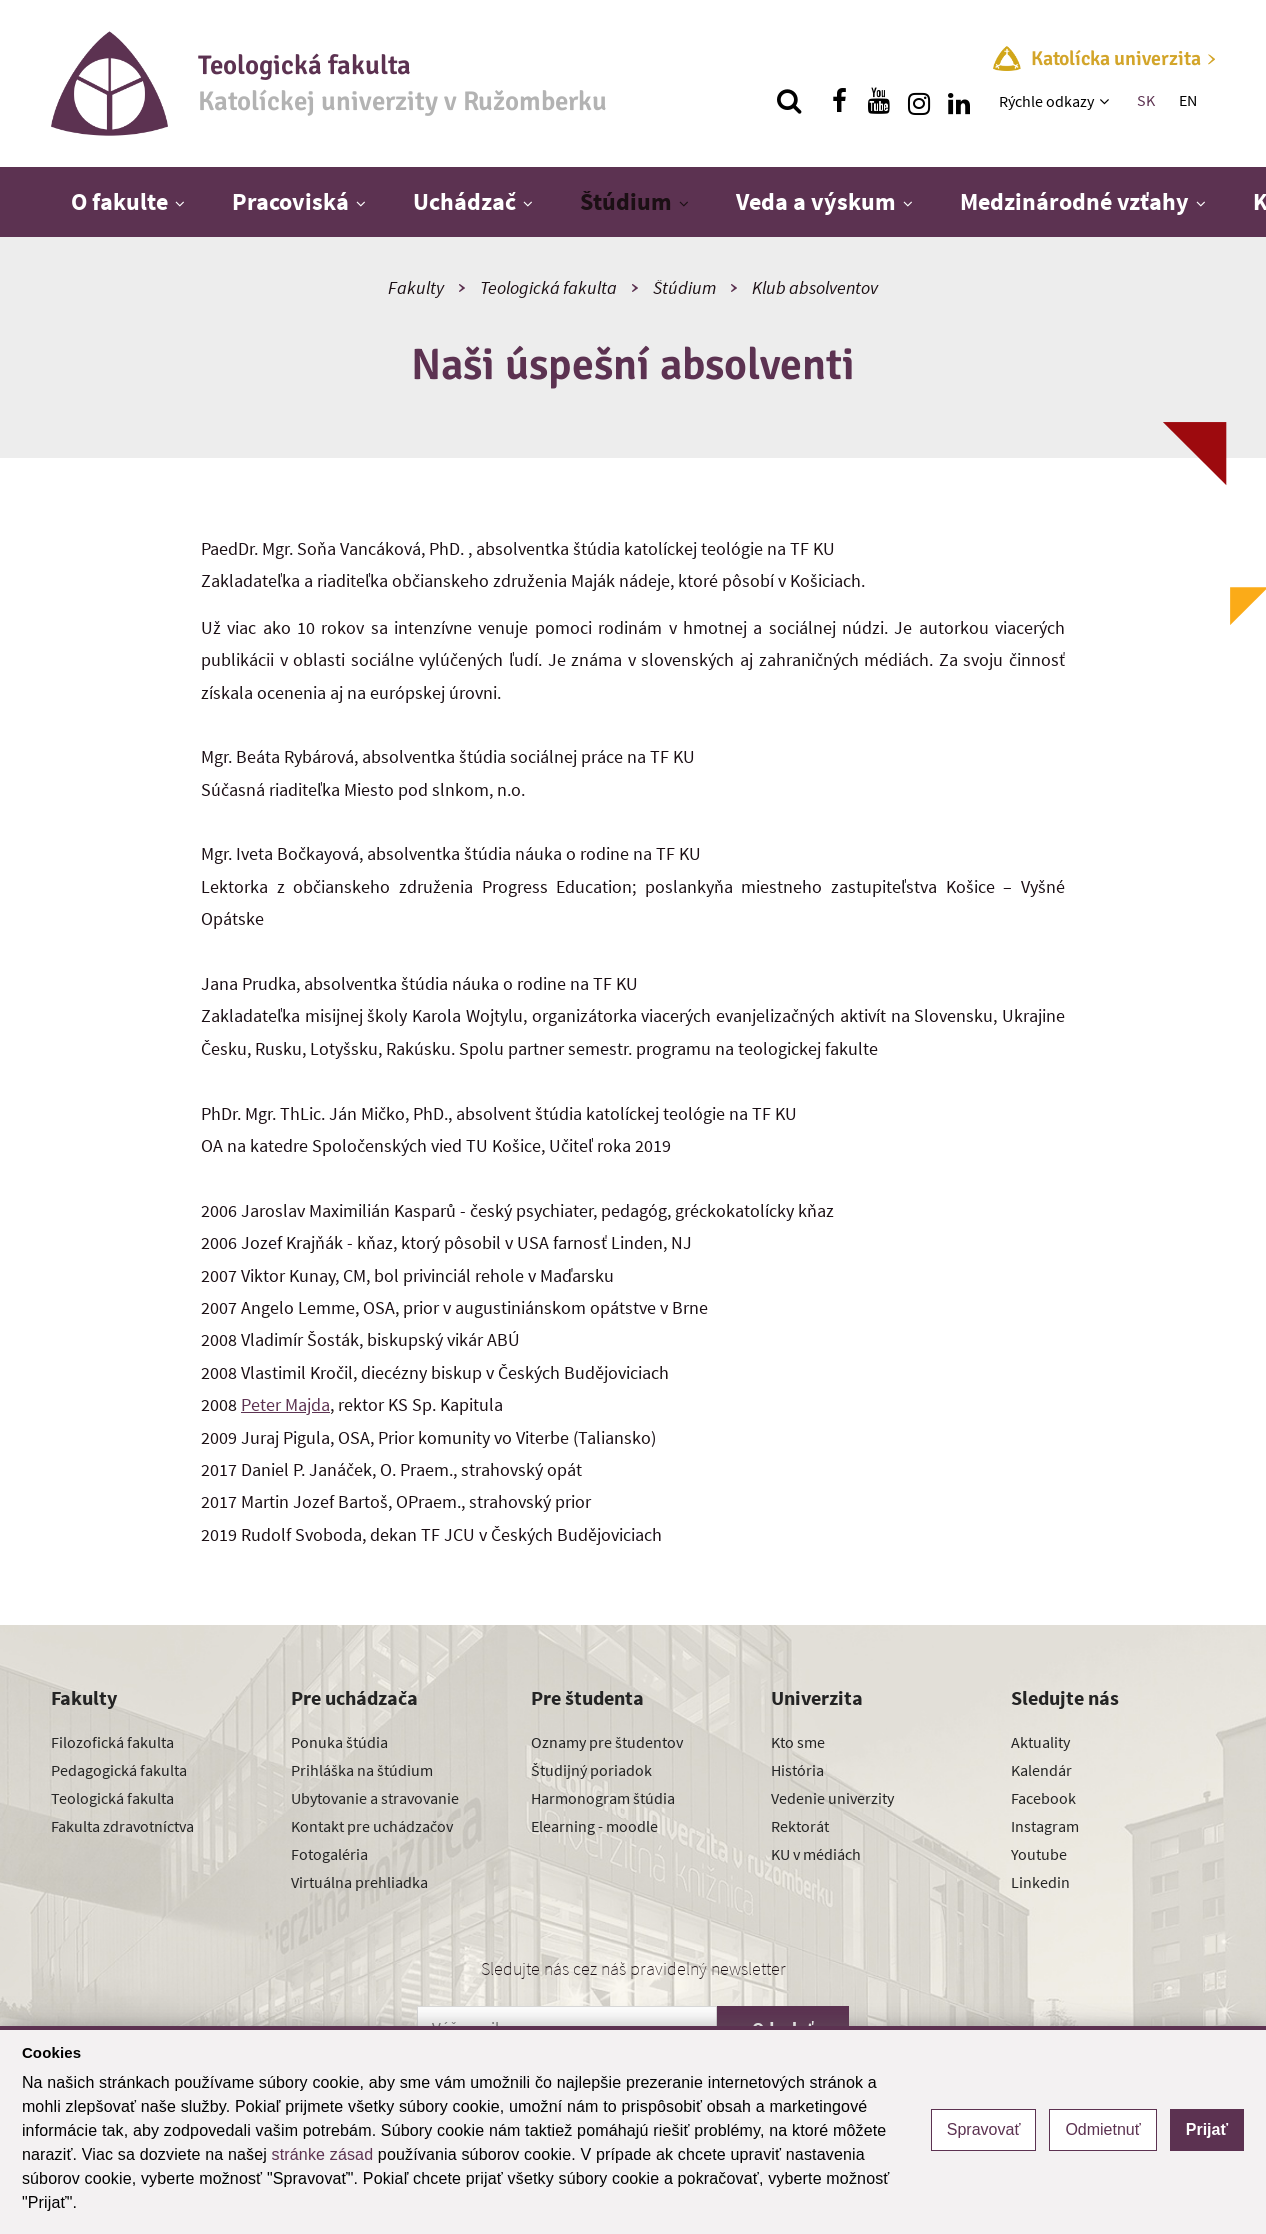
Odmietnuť (1102, 2129)
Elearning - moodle (594, 1826)
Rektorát (800, 1826)
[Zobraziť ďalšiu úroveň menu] (1106, 101)
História (797, 1770)
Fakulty (416, 287)
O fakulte (119, 201)
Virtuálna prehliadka (359, 1882)
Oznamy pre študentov (607, 1742)
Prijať (1207, 2129)
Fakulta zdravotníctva (122, 1826)
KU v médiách (816, 1854)
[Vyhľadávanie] (789, 101)
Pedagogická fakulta (119, 1770)
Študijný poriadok (591, 1770)
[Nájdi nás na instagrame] (919, 101)
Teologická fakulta (548, 287)
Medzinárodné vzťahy (1074, 201)
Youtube (1039, 1854)
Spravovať (984, 2129)
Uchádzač (464, 201)
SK (1146, 100)
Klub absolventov (815, 287)
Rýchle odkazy (1046, 101)
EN (1188, 100)
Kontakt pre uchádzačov (372, 1826)
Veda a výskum (816, 201)
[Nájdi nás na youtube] (879, 101)
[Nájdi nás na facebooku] (839, 101)
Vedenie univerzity (832, 1798)
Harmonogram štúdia (603, 1798)
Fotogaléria (329, 1854)
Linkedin (1040, 1882)
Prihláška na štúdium (362, 1770)
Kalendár (1041, 1770)
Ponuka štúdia (339, 1742)
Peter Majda (285, 1404)
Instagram (1045, 1826)
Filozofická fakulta (112, 1742)
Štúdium (626, 201)
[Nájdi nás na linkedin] (959, 101)
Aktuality (1040, 1742)
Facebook (1043, 1798)
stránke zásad (323, 2154)
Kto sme (798, 1742)
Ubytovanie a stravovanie (375, 1798)
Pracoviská (290, 201)
